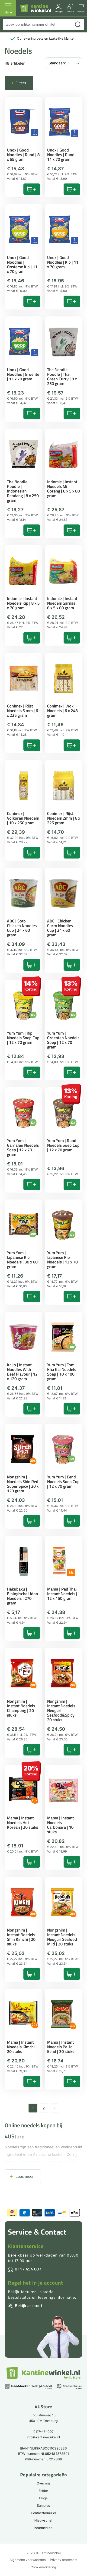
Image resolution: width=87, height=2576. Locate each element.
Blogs (43, 2498)
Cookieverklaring (43, 2567)
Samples (43, 2505)
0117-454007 (43, 2432)
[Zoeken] (78, 24)
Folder (43, 2491)
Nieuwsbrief (43, 2520)
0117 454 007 (28, 2269)
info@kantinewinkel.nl (43, 2437)
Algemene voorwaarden (28, 2560)
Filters (21, 83)
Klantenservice (26, 2246)
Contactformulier (43, 2513)
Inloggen (59, 11)
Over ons (43, 2483)
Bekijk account (28, 2305)
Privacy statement (63, 2560)
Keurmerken (43, 2528)
